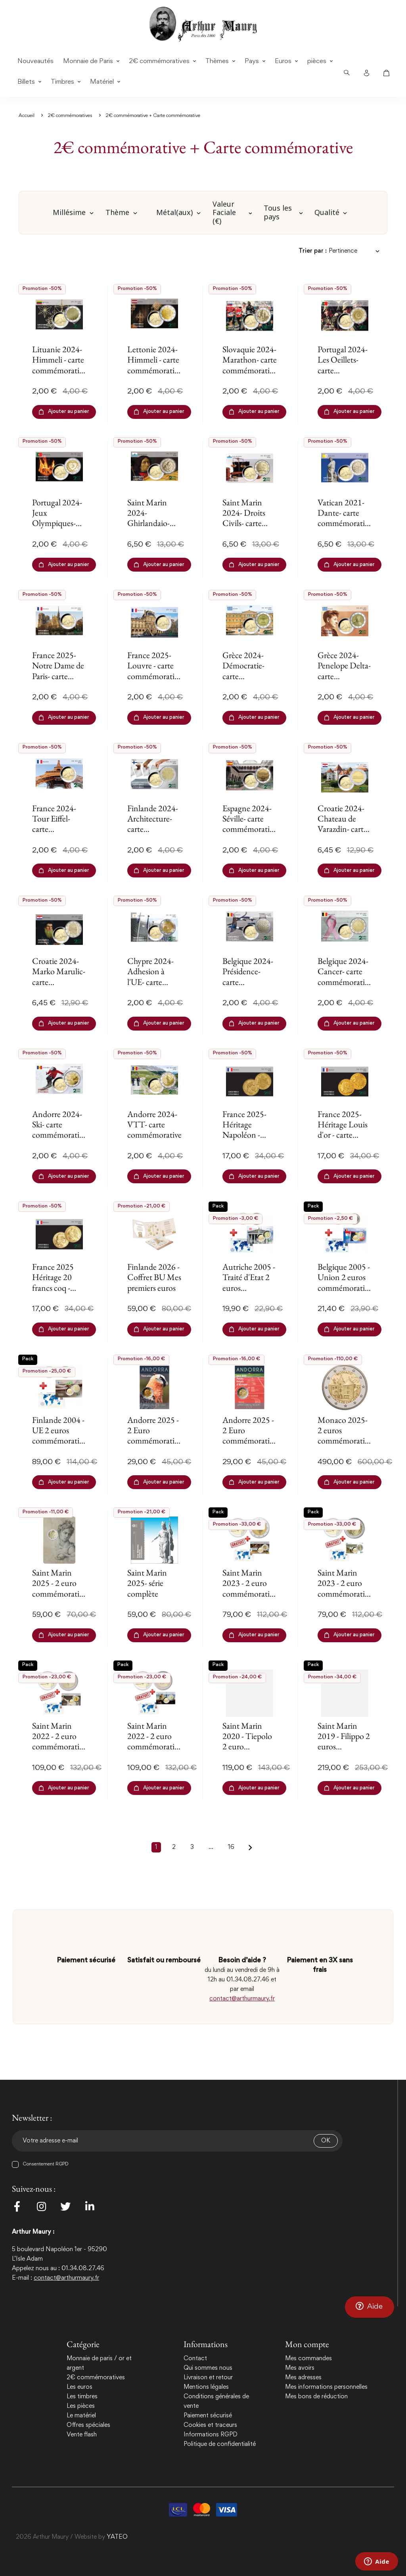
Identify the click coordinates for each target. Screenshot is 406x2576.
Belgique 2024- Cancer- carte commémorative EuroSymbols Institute (345, 982)
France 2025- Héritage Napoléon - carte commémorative (249, 1135)
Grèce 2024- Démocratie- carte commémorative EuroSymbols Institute (249, 681)
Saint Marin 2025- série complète (147, 1583)
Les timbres (82, 2396)
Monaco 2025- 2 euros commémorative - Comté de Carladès (345, 1441)
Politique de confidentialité (220, 2444)
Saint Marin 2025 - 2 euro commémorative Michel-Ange (59, 1588)
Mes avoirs (299, 2368)
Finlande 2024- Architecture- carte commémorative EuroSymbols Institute (154, 834)
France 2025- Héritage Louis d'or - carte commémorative (345, 1129)
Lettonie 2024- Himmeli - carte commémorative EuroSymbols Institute (154, 370)
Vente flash (82, 2435)
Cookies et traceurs (210, 2425)
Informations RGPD (210, 2435)
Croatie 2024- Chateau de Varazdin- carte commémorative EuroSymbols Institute (345, 834)
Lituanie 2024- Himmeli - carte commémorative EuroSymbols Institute (59, 370)
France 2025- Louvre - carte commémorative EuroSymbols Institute (154, 676)
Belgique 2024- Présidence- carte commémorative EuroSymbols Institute (249, 987)
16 (231, 1847)
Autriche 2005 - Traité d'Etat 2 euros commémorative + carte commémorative (249, 1293)
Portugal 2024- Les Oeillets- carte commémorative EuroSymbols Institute (345, 375)
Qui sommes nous (208, 2368)
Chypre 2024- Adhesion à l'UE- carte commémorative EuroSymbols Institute (154, 987)
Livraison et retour (208, 2377)
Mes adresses (303, 2377)
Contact (195, 2358)
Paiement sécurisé (208, 2416)
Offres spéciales (88, 2425)
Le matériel (81, 2416)
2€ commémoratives (96, 2377)
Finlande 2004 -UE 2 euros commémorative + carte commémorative (59, 1441)
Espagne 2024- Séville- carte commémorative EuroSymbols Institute (249, 829)
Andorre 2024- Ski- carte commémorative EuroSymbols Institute (59, 1135)
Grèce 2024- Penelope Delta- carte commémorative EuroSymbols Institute (345, 681)
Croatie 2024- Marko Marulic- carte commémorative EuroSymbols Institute (59, 987)
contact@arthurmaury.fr (242, 1999)
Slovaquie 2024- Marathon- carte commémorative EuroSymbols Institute (249, 370)
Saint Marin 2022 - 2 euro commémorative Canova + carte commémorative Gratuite (59, 1752)
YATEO (117, 2537)
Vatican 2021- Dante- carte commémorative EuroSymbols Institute (345, 523)
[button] (369, 2307)
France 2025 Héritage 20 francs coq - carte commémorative (59, 1288)
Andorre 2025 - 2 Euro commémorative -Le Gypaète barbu (154, 1441)
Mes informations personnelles (326, 2387)
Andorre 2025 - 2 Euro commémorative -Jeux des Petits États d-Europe (249, 1441)
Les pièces (81, 2406)
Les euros (79, 2387)
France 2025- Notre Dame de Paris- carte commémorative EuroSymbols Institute (59, 681)
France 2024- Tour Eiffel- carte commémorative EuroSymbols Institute (59, 834)
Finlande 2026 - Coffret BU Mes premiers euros (154, 1277)
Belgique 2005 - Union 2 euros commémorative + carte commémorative (345, 1288)
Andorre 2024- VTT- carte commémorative (154, 1124)
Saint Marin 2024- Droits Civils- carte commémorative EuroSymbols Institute (249, 529)
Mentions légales (206, 2387)
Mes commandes (308, 2358)
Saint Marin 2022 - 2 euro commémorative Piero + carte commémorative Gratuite (154, 1752)
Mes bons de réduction (316, 2396)
